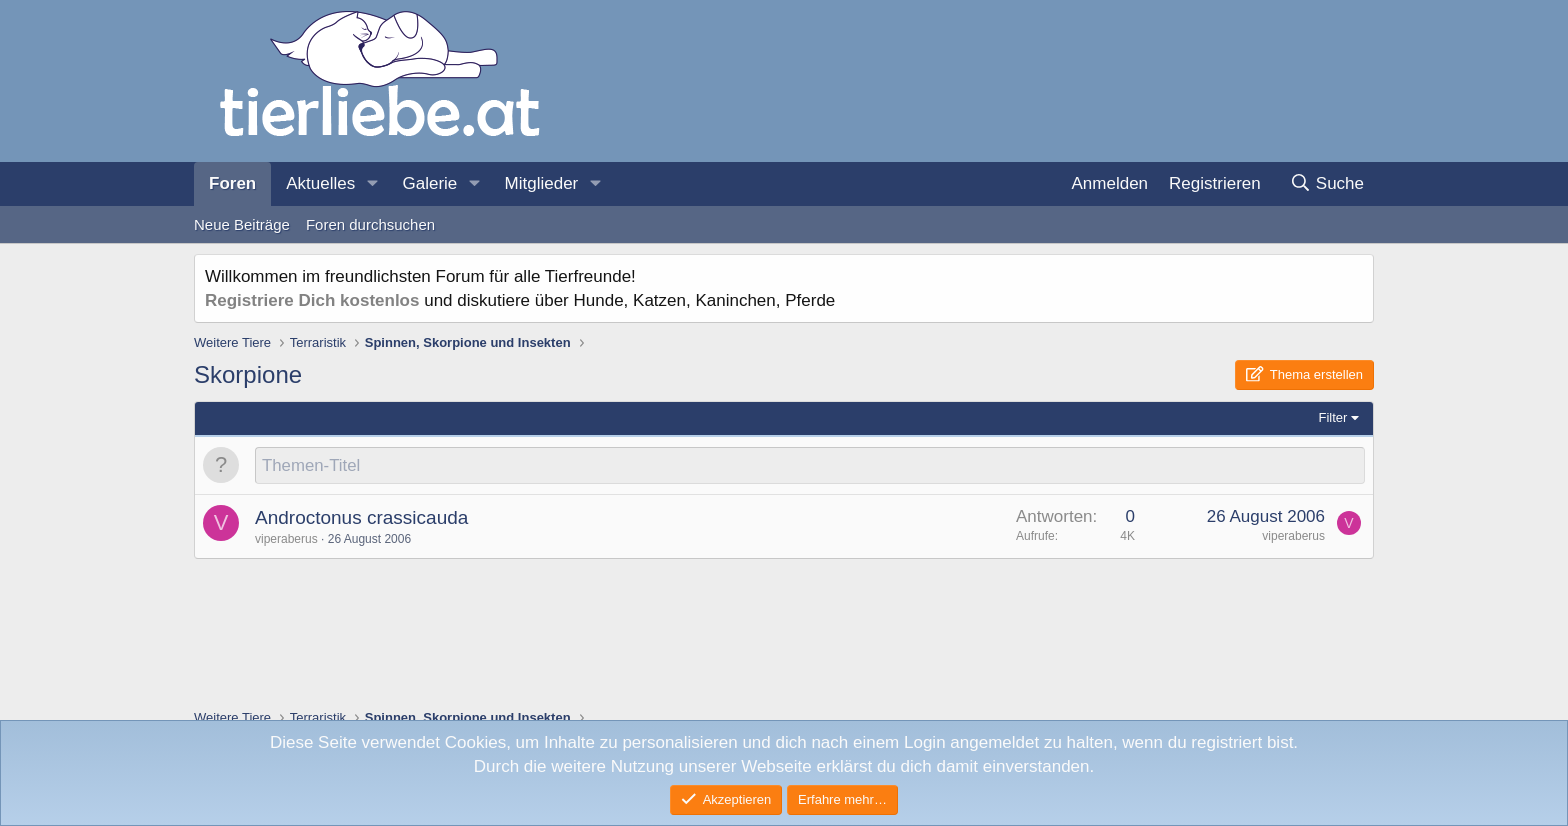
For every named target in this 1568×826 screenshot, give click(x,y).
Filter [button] (1333, 417)
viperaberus (286, 540)
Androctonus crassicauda (361, 518)
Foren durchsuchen (370, 224)
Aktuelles (320, 183)
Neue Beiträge (242, 224)
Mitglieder (542, 183)
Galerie (429, 183)
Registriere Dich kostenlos (312, 300)
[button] (372, 184)
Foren (232, 183)
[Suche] (1326, 184)
